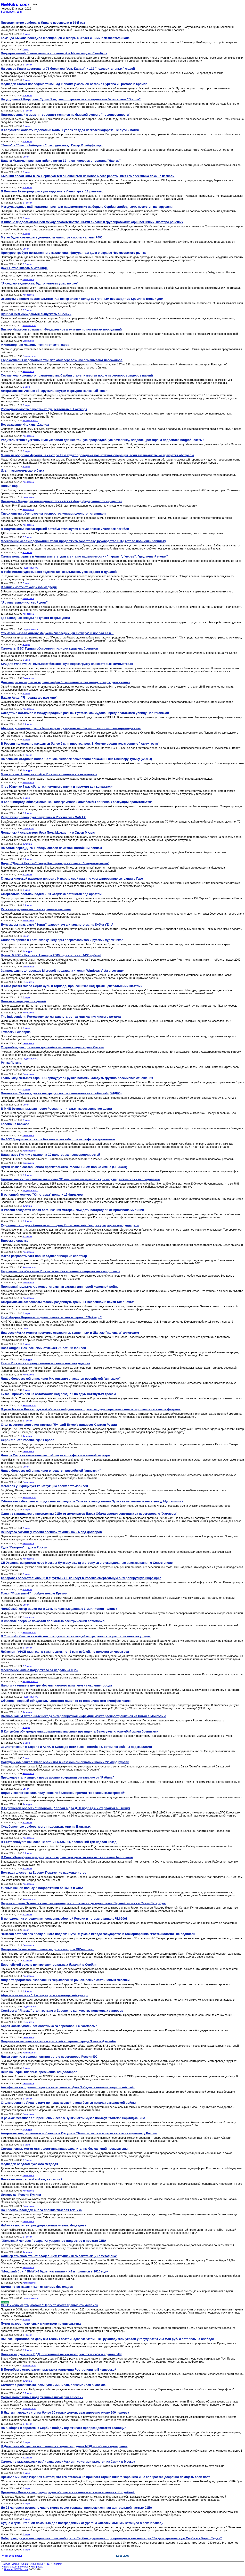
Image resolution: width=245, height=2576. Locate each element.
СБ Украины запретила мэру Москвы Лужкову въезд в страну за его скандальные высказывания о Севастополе (87, 1562)
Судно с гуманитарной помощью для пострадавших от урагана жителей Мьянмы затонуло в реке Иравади (82, 2523)
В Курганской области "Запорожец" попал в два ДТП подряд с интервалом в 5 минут (65, 1808)
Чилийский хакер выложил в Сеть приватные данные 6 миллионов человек (59, 1608)
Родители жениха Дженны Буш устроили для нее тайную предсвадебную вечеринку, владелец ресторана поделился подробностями (102, 440)
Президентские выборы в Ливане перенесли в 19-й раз (43, 22)
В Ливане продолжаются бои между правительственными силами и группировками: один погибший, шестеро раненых (92, 222)
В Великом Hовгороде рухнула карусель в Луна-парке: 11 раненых (52, 191)
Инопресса (28, 279)
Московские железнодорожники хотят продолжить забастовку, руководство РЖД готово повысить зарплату (83, 541)
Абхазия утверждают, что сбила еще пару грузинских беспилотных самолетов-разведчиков (71, 728)
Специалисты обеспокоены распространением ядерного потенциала (53, 513)
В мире (26, 34)
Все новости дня (11, 11)
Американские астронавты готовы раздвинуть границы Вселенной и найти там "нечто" (68, 1302)
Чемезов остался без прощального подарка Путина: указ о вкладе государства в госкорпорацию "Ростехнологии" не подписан (98, 1934)
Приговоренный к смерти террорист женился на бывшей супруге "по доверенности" (65, 114)
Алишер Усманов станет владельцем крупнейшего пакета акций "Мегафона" (59, 2256)
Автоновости (29, 325)
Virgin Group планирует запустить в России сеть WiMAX (43, 817)
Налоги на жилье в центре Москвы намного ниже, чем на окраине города (56, 1685)
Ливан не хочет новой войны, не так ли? (31, 2179)
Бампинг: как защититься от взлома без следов (37, 2286)
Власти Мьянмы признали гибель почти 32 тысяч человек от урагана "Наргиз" (61, 160)
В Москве (23, 2566)
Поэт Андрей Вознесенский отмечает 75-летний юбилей (43, 1348)
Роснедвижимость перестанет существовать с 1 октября (44, 409)
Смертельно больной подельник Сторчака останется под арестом (51, 894)
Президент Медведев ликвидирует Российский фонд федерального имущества (61, 501)
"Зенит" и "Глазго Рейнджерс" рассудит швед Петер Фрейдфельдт (52, 145)
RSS (47, 2564)
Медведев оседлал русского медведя (29, 2164)
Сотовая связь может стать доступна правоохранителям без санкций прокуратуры (64, 2148)
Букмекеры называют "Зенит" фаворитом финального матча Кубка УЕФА (57, 924)
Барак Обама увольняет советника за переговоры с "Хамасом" (49, 2026)
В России (27, 64)
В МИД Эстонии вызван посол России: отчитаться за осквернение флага (56, 1108)
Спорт (26, 49)
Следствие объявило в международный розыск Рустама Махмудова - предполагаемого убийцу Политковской (85, 713)
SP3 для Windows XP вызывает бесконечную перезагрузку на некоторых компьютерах (67, 664)
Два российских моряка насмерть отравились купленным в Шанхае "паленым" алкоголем (70, 1332)
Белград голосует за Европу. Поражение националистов (43, 1872)
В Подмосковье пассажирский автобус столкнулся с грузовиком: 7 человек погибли (65, 529)
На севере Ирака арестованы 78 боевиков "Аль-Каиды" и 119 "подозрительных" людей (68, 68)
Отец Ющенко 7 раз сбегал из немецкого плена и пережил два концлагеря (57, 786)
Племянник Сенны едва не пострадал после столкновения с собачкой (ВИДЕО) (61, 1093)
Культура (27, 770)
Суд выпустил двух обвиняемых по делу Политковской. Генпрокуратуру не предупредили (70, 1225)
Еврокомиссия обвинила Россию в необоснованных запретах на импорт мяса (60, 1271)
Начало (6, 2564)
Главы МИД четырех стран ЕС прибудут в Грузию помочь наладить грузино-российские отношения (77, 1078)
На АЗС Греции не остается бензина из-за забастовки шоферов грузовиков (58, 1139)
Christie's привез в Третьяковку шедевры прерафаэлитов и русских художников (62, 940)
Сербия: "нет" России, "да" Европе (27, 1440)
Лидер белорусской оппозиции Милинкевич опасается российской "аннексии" (61, 1378)
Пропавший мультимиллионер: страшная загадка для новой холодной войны (60, 1286)
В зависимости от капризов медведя (29, 587)
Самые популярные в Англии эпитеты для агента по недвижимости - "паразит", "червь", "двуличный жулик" (84, 556)
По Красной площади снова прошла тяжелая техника (41, 2210)
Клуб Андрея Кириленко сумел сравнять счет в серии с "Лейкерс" (51, 1317)
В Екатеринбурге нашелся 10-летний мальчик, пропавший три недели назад (59, 1842)
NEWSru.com (15, 4)
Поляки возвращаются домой (23, 1001)
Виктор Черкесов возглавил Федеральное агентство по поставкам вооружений (61, 329)
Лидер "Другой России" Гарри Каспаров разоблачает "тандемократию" (55, 863)
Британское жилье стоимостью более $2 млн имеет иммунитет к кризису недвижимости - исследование (80, 1179)
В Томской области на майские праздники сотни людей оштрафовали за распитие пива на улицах (76, 1636)
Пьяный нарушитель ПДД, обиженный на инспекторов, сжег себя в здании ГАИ (61, 2354)
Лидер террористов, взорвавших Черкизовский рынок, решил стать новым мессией (65, 1980)
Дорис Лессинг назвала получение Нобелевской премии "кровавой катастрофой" (63, 1793)
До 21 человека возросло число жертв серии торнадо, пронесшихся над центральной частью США (76, 2507)
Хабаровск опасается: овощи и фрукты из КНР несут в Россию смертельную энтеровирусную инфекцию (81, 1578)
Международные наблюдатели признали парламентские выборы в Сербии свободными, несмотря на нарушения (87, 206)
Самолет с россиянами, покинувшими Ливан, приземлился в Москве (53, 2385)
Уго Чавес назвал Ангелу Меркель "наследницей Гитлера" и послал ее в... (57, 633)
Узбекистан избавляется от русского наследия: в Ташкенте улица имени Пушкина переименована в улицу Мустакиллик (92, 1501)
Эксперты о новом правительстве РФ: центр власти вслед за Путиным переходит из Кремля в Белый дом (82, 298)
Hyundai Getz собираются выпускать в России (36, 314)
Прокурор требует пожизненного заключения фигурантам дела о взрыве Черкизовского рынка (73, 252)
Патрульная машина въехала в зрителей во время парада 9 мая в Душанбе (58, 2041)
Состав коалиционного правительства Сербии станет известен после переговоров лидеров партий (77, 375)
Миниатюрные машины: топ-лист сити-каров (35, 345)
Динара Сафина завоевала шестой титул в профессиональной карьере (55, 1455)
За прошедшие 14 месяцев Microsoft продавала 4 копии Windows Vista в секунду (62, 970)
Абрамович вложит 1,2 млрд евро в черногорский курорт (44, 1995)
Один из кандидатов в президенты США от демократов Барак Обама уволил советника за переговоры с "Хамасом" (89, 1513)
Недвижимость (30, 420)
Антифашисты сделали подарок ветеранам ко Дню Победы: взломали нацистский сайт (68, 2087)
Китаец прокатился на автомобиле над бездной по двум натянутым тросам (58, 1394)
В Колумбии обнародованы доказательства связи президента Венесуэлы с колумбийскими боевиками (79, 1731)
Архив (24, 2564)
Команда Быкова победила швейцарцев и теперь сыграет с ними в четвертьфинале (65, 38)
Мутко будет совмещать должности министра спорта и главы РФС (51, 237)
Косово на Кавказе (15, 1124)
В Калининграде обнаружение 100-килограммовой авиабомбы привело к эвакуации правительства (76, 802)
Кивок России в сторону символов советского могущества (45, 1363)
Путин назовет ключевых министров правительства (41, 2323)
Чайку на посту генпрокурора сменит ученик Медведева (43, 2225)
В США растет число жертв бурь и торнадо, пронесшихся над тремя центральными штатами (71, 986)
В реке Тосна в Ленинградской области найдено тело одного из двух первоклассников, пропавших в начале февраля (91, 1409)
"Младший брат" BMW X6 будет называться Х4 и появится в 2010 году (54, 2271)
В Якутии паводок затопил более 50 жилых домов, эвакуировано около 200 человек (65, 2412)
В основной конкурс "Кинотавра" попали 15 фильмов (42, 1194)
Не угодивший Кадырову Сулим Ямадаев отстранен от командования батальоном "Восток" (71, 99)
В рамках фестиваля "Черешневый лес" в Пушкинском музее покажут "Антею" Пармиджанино (73, 2118)
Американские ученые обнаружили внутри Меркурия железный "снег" (54, 391)
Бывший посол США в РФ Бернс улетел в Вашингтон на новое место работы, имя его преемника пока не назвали (88, 176)
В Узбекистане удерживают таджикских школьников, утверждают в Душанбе (59, 572)
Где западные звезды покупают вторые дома (35, 618)
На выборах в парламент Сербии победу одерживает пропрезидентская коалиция (63, 2428)
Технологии (28, 678)
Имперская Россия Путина (21, 2194)
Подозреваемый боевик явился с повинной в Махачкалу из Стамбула (54, 53)
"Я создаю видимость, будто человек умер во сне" (39, 283)
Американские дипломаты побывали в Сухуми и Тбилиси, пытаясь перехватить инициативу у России (79, 2133)
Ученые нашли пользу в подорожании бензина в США (42, 1888)
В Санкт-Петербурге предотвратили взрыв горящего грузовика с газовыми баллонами (67, 1857)
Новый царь (10, 486)
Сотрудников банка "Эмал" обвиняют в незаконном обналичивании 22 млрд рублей (65, 1762)
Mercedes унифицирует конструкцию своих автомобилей (44, 1486)
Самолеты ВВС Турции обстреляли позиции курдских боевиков (49, 648)
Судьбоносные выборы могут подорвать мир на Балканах (46, 1826)
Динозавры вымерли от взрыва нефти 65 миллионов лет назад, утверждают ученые (65, 682)
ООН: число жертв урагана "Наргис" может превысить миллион (49, 2305)
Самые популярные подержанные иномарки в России (42, 2397)
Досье (15, 2564)
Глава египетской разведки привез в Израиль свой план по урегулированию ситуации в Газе (72, 878)
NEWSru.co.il (9, 2566)
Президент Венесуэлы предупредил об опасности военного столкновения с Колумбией (68, 2492)
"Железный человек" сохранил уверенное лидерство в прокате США (53, 2240)
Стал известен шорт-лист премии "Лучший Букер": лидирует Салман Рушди (59, 1424)
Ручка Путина (11, 1062)
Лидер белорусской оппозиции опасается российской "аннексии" (51, 1470)
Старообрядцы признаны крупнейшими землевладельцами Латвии (52, 1047)
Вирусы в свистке (14, 1240)
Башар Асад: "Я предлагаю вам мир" (29, 697)
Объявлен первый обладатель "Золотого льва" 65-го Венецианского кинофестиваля (66, 1701)
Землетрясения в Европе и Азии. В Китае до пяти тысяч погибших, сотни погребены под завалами (76, 1747)
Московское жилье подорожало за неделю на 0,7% (39, 1670)
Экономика (28, 341)
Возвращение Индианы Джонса (25, 424)
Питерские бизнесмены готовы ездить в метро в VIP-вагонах (47, 1949)
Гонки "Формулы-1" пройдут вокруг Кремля (34, 1593)
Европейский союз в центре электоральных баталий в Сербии (48, 1964)
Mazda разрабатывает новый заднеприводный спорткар (44, 1256)
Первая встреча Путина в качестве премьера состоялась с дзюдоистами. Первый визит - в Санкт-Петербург (83, 1903)
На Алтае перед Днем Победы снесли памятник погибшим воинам (51, 848)
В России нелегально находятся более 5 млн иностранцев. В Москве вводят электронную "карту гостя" (80, 743)
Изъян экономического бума (22, 470)
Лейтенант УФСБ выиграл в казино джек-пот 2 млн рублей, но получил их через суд (65, 1651)
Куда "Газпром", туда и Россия (24, 1547)
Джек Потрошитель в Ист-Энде (24, 268)
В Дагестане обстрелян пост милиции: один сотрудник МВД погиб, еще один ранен (64, 2446)
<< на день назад (12, 2555)
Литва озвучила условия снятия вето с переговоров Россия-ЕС (49, 2056)
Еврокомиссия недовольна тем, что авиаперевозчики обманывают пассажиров (61, 360)
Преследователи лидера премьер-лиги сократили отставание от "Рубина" (57, 1777)
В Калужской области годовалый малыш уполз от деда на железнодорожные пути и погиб (70, 130)
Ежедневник (36, 2564)
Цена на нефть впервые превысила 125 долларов (39, 2072)
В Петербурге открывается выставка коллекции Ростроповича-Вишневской (58, 2369)
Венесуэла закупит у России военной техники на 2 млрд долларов (51, 1532)
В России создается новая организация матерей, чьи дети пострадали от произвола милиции (72, 1210)
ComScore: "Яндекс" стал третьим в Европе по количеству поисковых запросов (62, 2010)
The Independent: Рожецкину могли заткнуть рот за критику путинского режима (61, 1016)
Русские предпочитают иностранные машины (36, 909)
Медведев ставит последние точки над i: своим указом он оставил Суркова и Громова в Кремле (74, 84)
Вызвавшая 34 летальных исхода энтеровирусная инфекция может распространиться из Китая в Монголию (83, 1716)
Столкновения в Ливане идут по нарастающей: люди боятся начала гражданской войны (68, 2102)
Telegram (57, 2564)
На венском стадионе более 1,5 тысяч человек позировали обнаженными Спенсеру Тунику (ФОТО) (76, 759)
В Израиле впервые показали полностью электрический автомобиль (54, 1621)
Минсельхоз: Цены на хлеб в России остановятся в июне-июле (49, 774)
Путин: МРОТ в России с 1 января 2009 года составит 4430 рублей (51, 955)
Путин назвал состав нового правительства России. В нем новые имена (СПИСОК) (64, 1167)
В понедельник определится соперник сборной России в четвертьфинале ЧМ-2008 (64, 1918)
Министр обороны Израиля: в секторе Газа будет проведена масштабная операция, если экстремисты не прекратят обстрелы (97, 455)
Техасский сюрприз (15, 1032)
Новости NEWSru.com (16, 2569)
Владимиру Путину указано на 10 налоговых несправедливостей (50, 1154)
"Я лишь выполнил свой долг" (24, 602)
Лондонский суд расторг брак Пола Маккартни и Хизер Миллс (48, 832)
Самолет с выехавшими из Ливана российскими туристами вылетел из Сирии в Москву (68, 2461)
